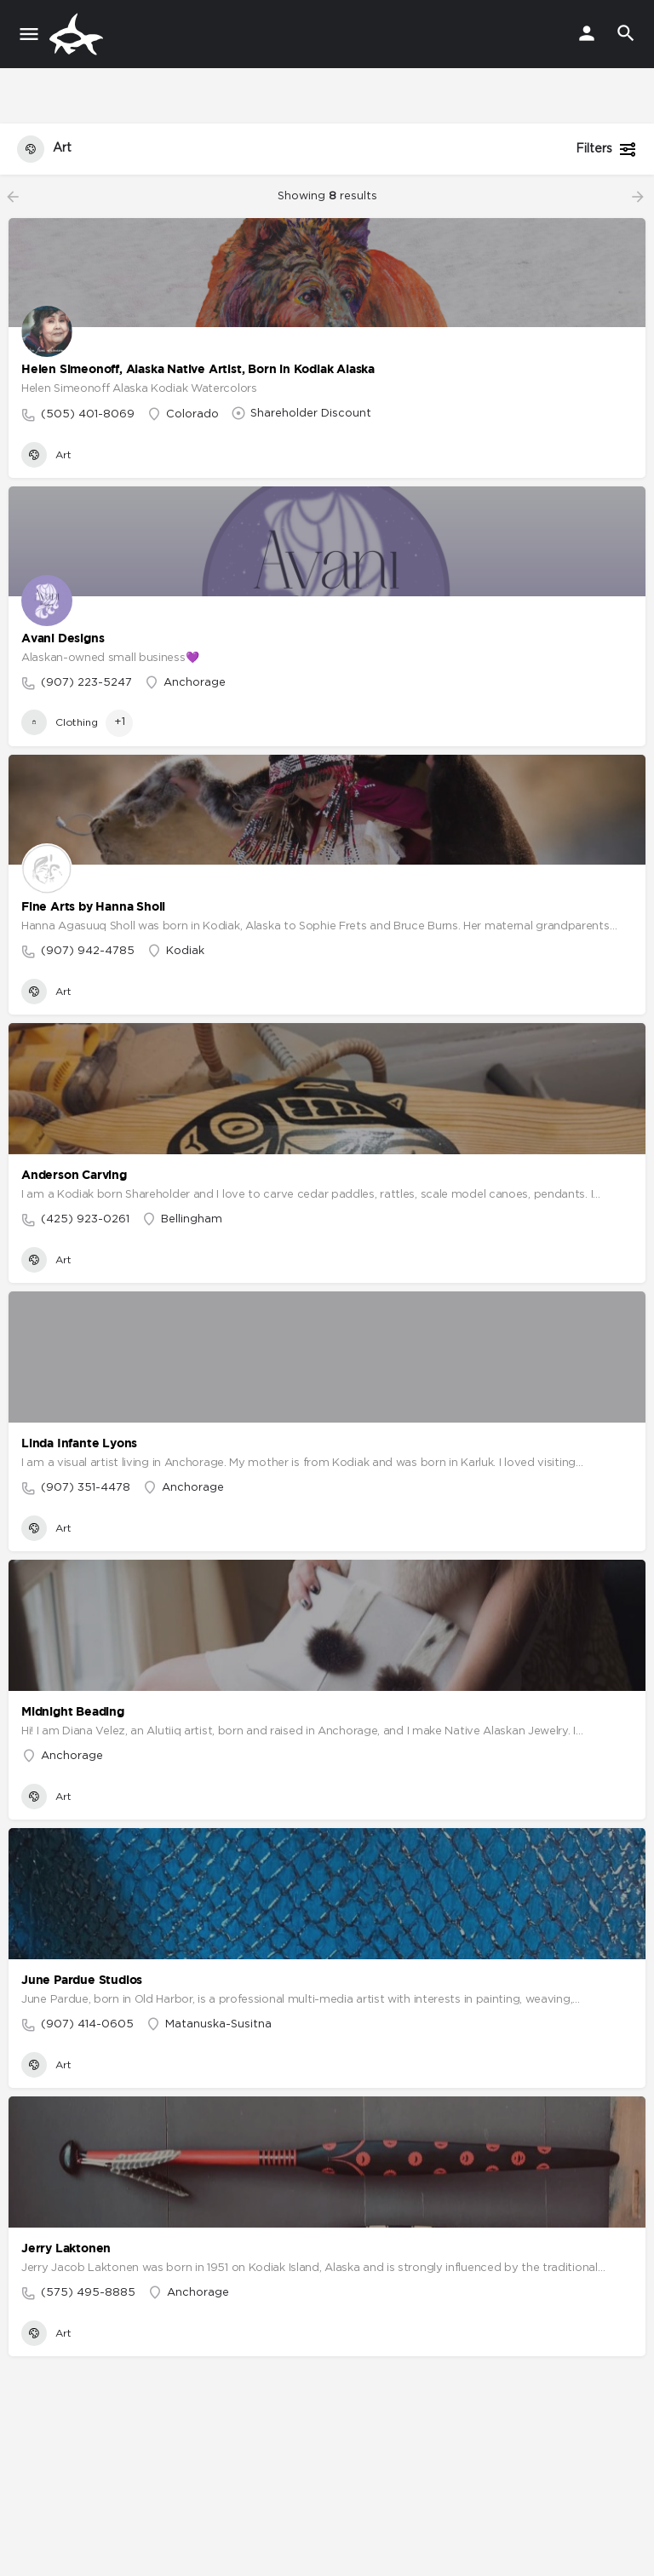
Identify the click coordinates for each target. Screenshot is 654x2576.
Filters (606, 149)
